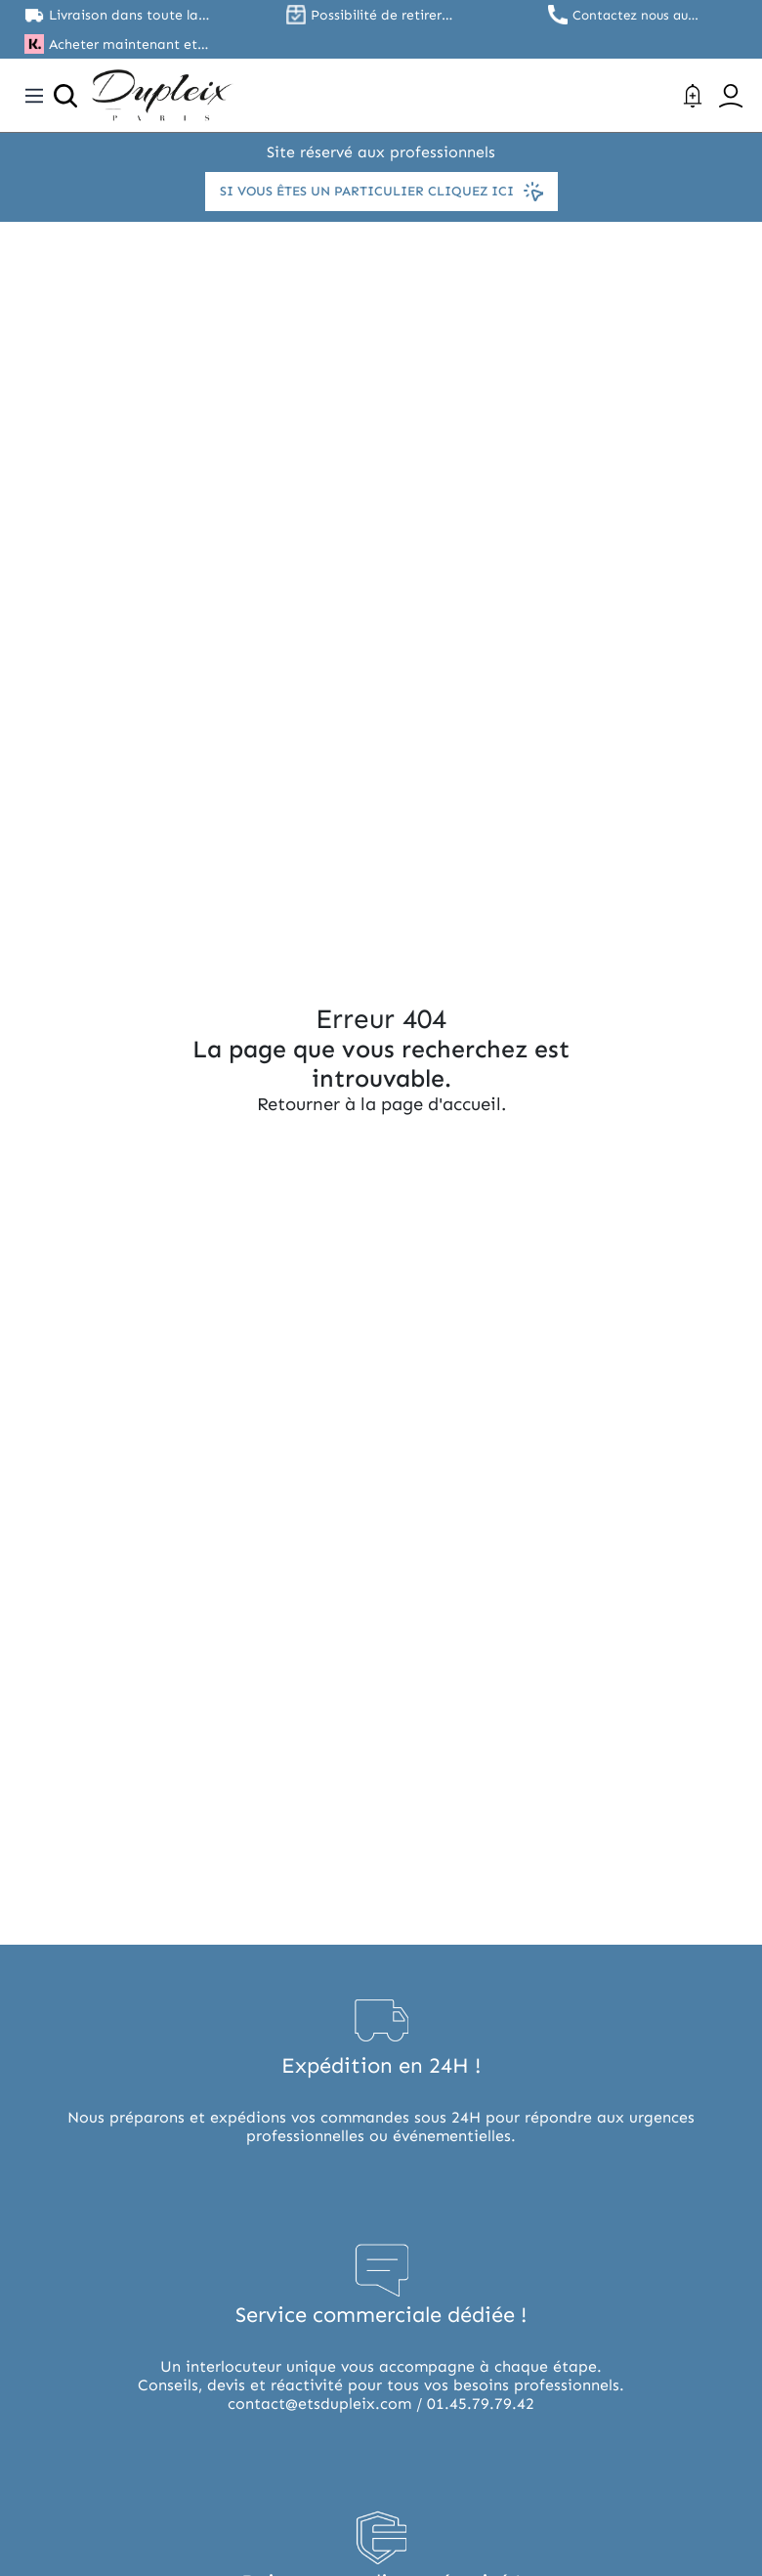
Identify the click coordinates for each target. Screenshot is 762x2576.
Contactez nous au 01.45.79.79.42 (634, 15)
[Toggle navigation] (34, 95)
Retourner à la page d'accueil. (381, 1105)
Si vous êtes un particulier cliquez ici (381, 191)
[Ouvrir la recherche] (65, 95)
